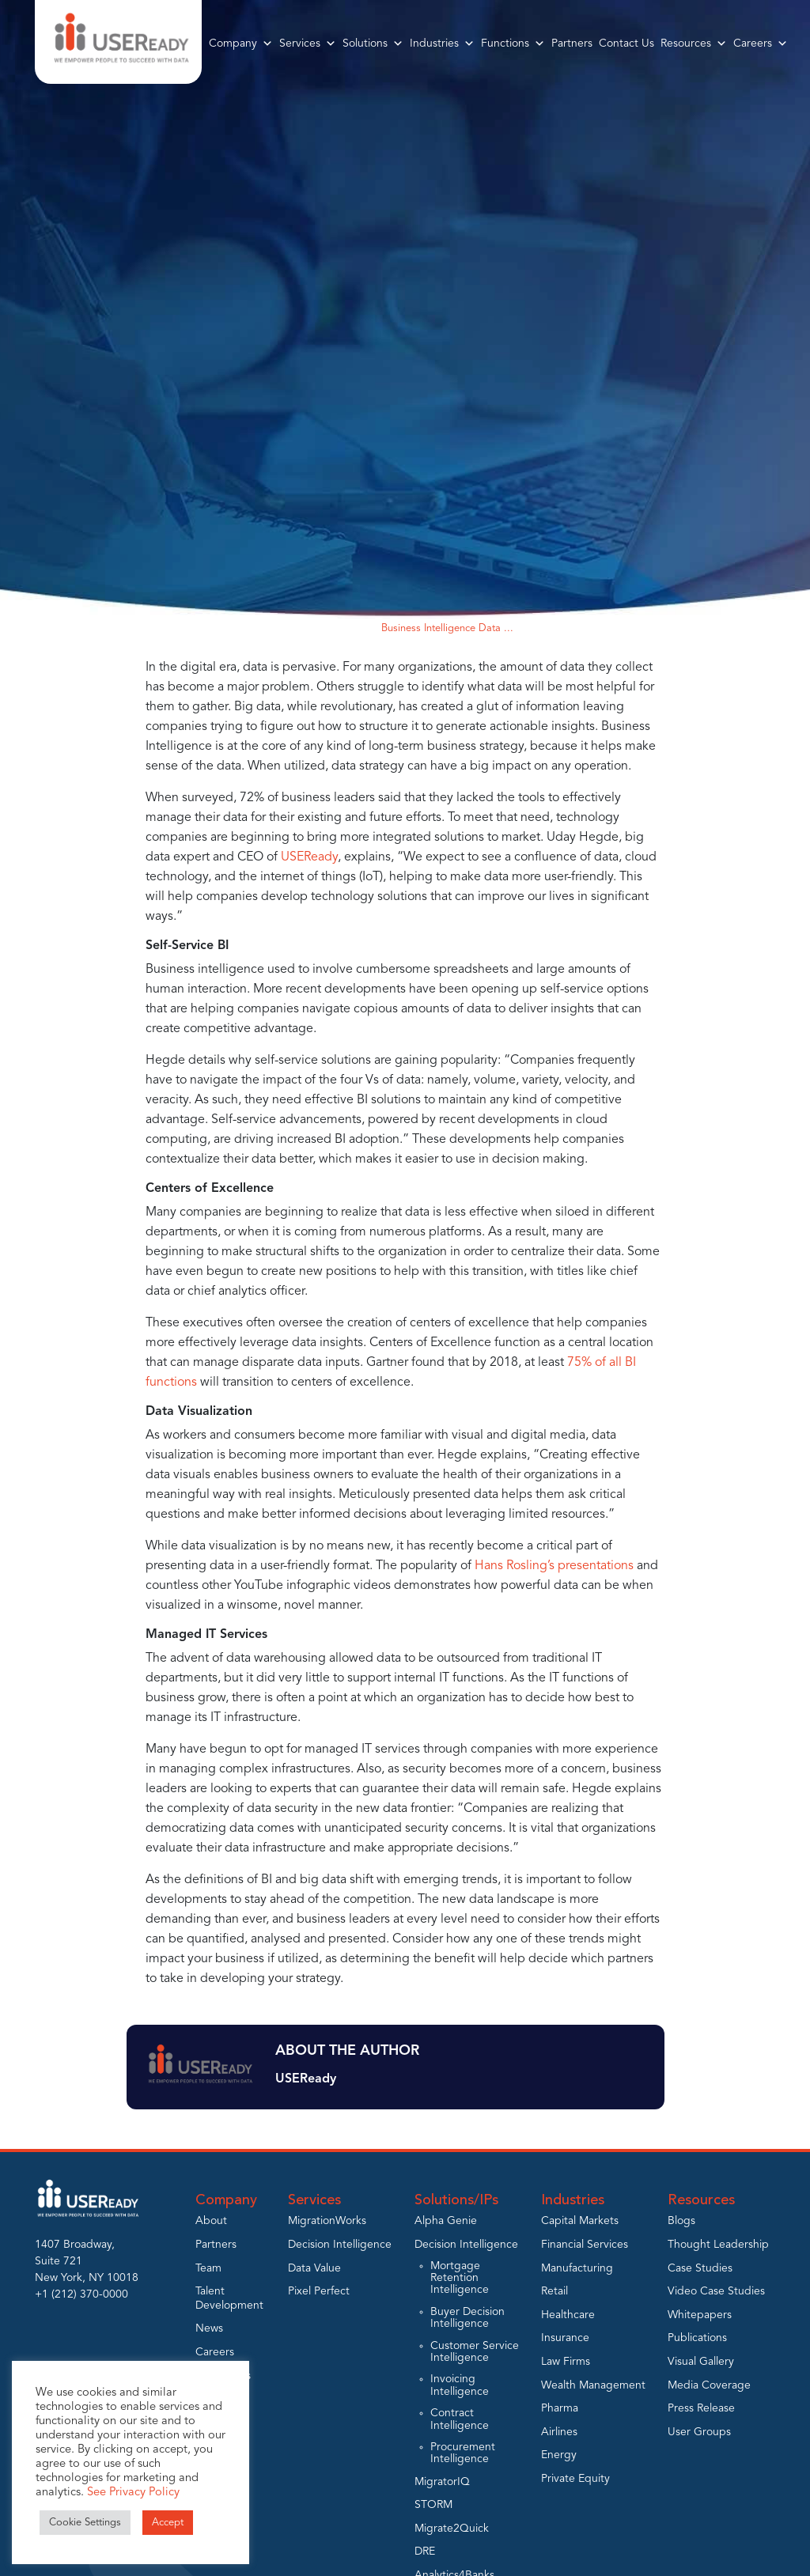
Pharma (559, 2408)
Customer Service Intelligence (474, 2351)
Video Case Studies (716, 2291)
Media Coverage (709, 2385)
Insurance (565, 2337)
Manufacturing (577, 2268)
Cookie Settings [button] (85, 2522)
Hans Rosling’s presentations (552, 1566)
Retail (554, 2291)
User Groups (699, 2432)
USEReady (308, 857)
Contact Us (626, 43)
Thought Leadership (718, 2244)
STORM (433, 2504)
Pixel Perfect (319, 2291)
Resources (693, 43)
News (209, 2328)
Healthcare (568, 2315)
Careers (760, 43)
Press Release (701, 2408)
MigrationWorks (327, 2220)
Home (311, 628)
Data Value (314, 2268)
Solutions (373, 43)
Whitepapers (700, 2315)
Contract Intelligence (459, 2419)
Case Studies (700, 2268)
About (211, 2220)
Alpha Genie (445, 2220)
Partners (571, 43)
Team (208, 2268)
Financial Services (584, 2244)
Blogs (353, 628)
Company (241, 43)
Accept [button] (168, 2522)
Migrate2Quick (451, 2528)
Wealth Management (593, 2385)
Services (307, 43)
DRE (424, 2551)
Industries (442, 43)
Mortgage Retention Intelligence (459, 2278)
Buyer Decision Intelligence (467, 2317)
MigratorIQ (442, 2481)
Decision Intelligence (340, 2244)
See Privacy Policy (133, 2492)
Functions (513, 43)
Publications (697, 2337)
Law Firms (565, 2361)
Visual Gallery (701, 2361)
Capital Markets (580, 2220)
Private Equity (575, 2478)
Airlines (559, 2432)
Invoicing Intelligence (459, 2385)
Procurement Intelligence (462, 2453)
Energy (559, 2455)
